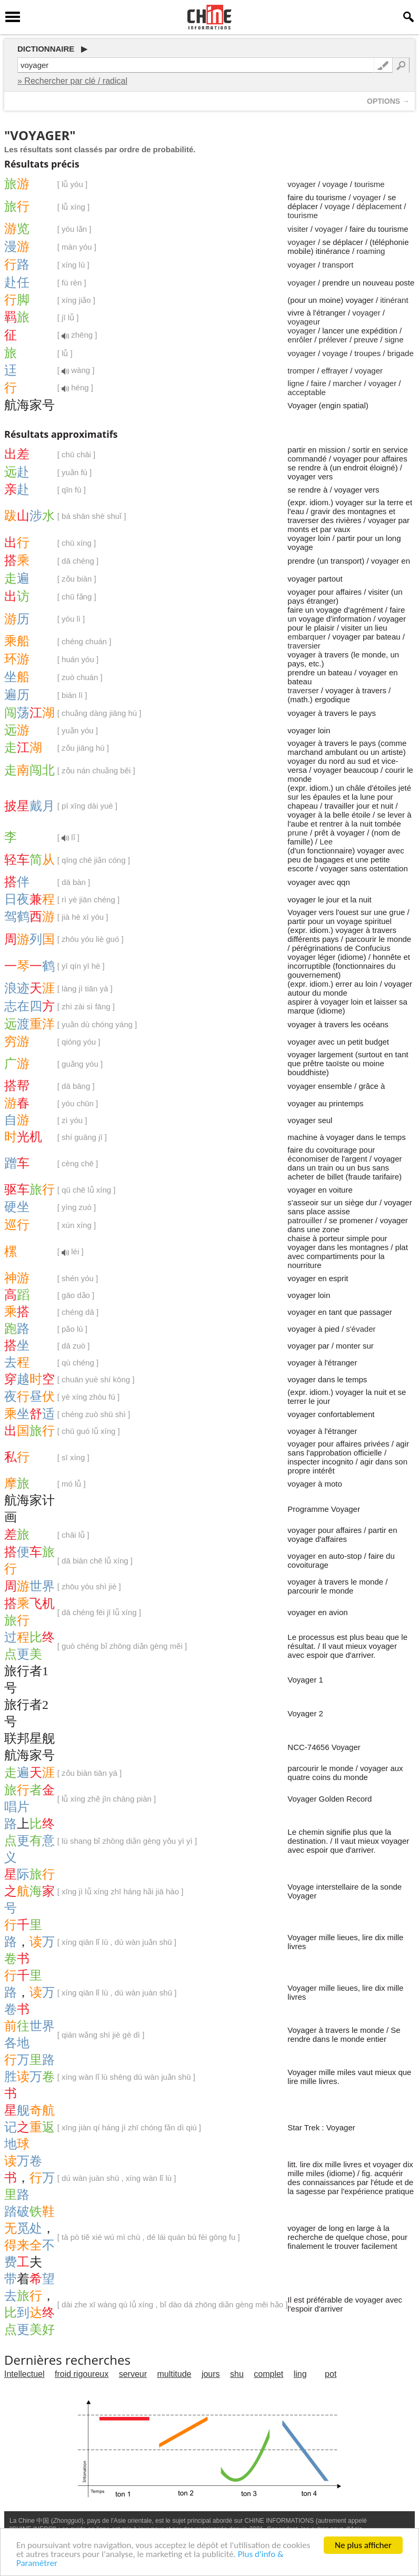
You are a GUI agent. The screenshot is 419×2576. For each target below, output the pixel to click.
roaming (370, 251)
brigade (400, 353)
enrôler (299, 339)
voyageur (303, 321)
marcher (347, 383)
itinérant (394, 300)
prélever (333, 339)
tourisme (369, 184)
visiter (297, 228)
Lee (326, 841)
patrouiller (304, 1220)
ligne (295, 383)
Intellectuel (24, 2373)
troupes (367, 353)
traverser (302, 690)
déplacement (379, 206)
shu (237, 2373)
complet (268, 2373)
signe (394, 339)
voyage (334, 184)
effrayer (335, 370)
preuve (366, 339)
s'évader (360, 1328)
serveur (133, 2373)
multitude (174, 2373)
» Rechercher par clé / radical (72, 80)
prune (297, 832)
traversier (304, 645)
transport (337, 264)
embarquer (306, 636)
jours (211, 2373)
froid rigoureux (81, 2373)
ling (300, 2373)
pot (330, 2373)
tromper (301, 370)
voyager (301, 184)
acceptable (306, 392)
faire (318, 383)
